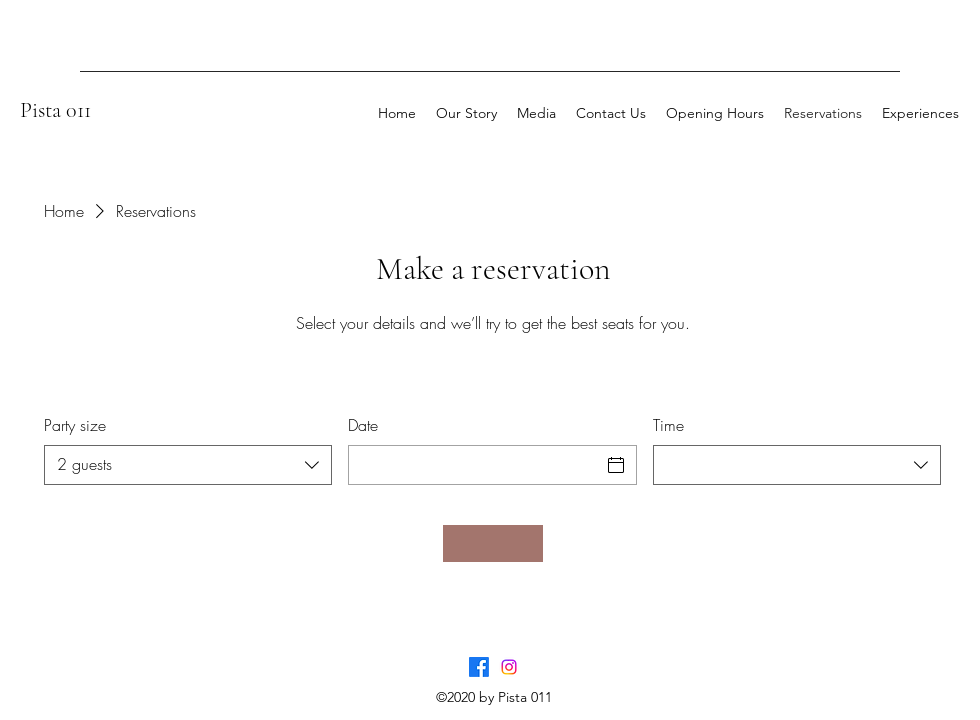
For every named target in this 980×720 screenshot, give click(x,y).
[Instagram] (509, 667)
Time (668, 425)
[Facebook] (479, 667)
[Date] (474, 465)
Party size (75, 425)
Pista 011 (55, 110)
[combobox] (188, 465)
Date (363, 425)
